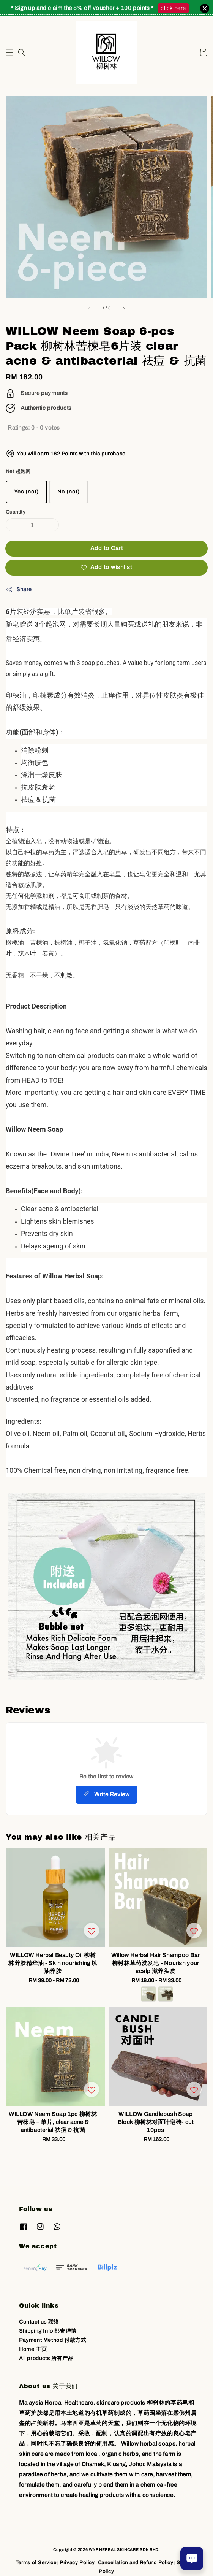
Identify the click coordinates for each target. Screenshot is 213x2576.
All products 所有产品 (46, 2358)
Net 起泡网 (18, 471)
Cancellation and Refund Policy (136, 2562)
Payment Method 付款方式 (52, 2340)
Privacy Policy (77, 2562)
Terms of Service (36, 2562)
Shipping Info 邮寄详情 (48, 2331)
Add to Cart (106, 548)
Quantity (15, 512)
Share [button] (19, 589)
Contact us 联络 (39, 2322)
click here (173, 8)
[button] (9, 52)
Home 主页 (33, 2349)
